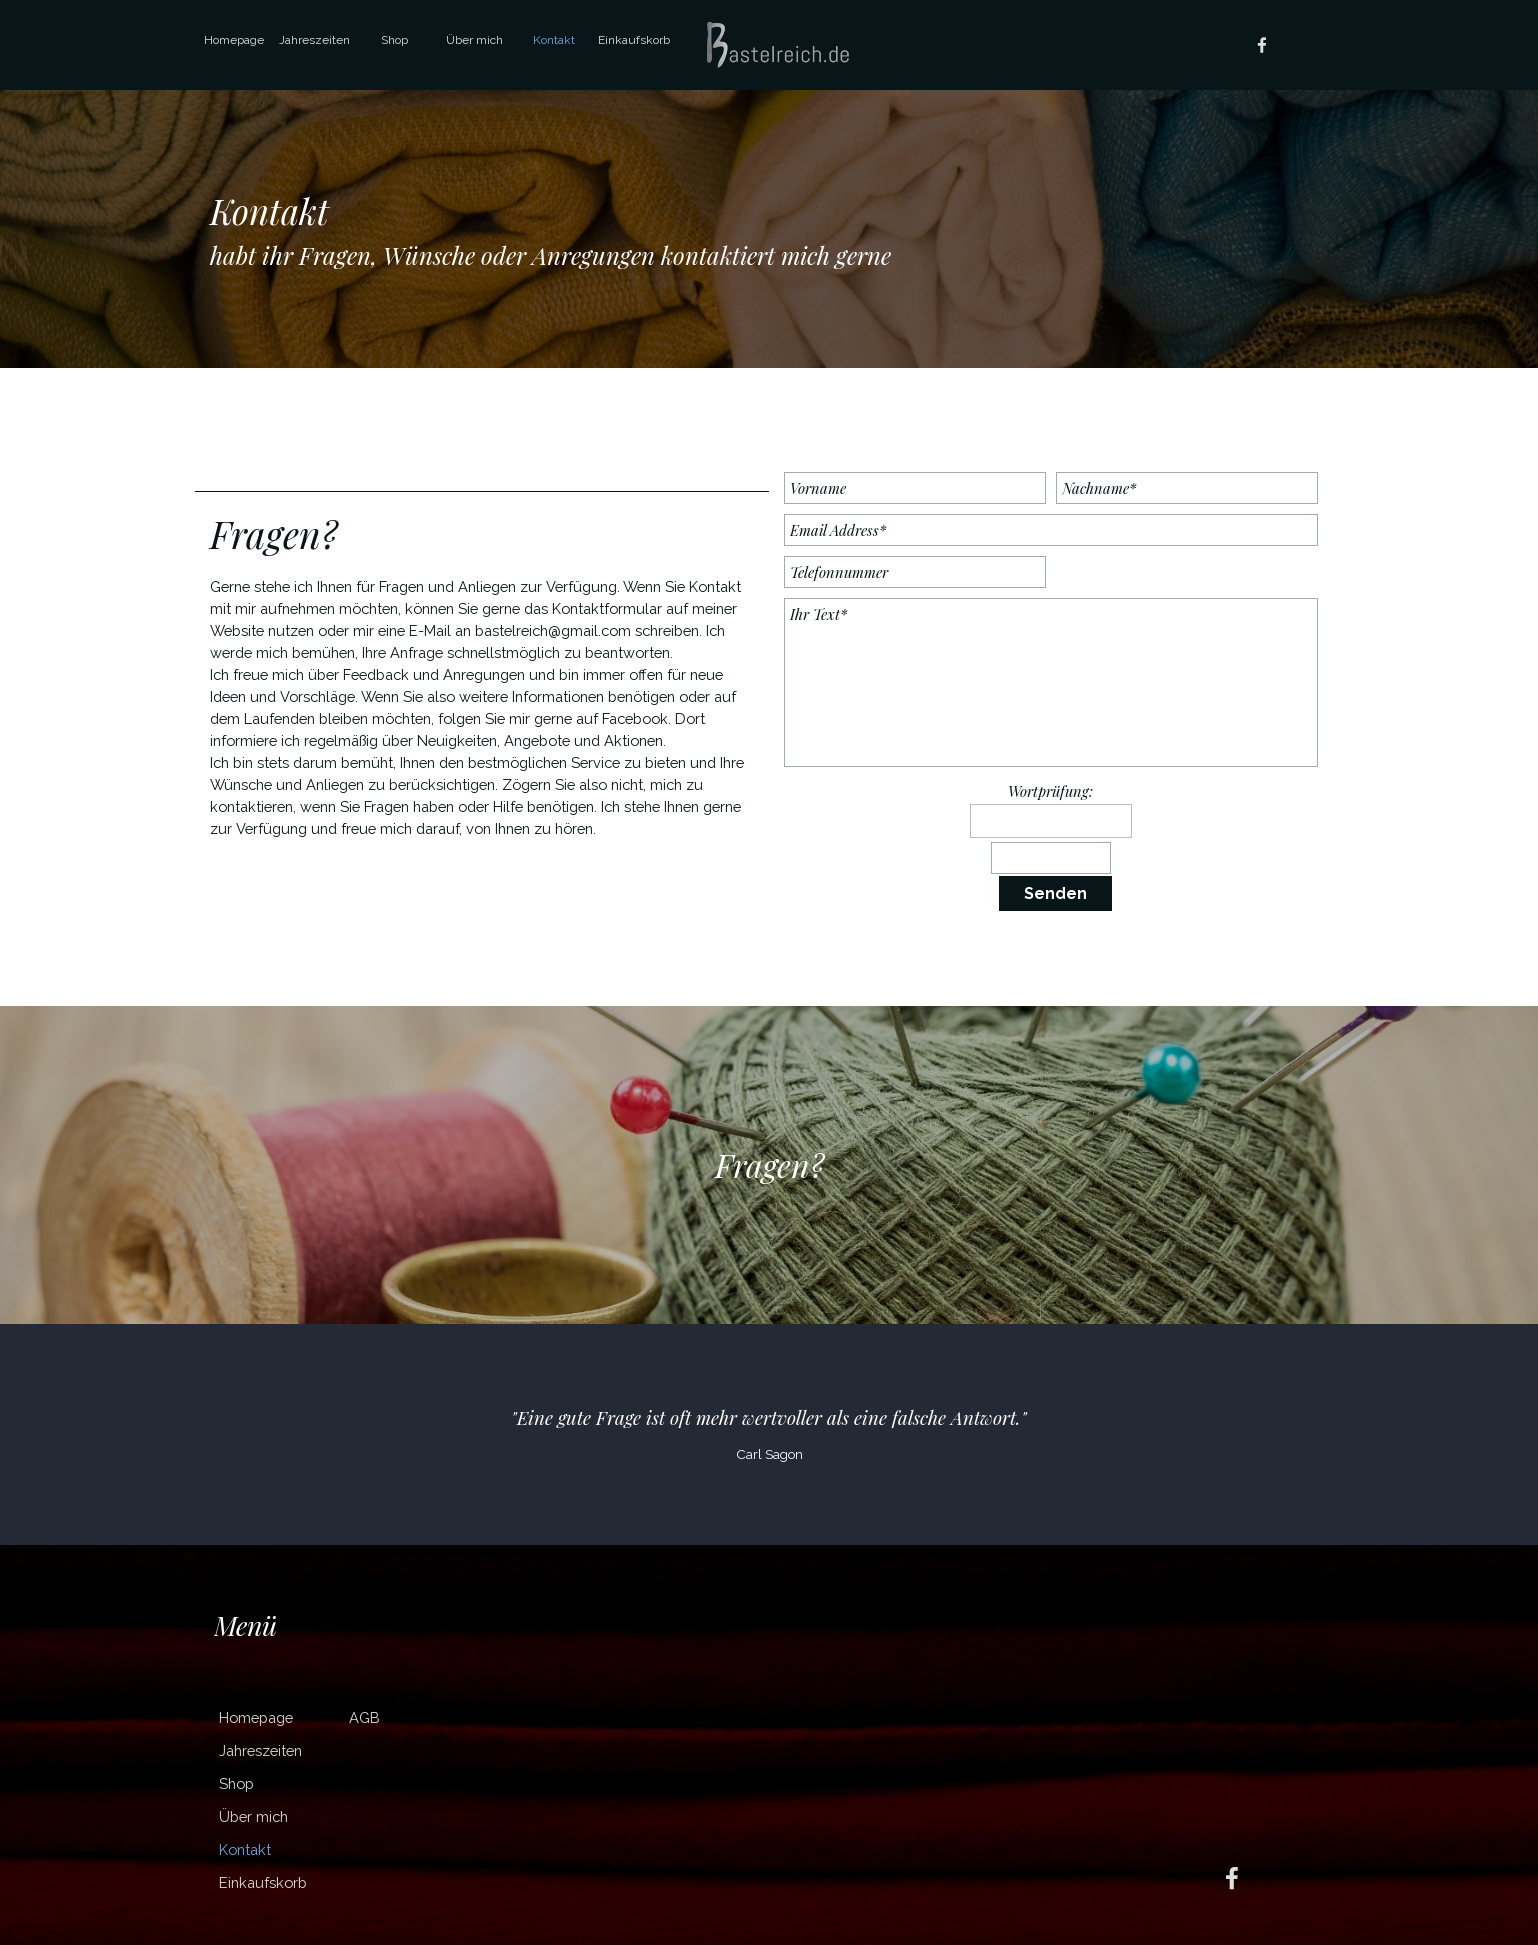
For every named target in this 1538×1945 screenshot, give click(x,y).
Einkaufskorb (634, 40)
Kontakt (554, 40)
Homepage (234, 40)
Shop (394, 40)
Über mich (474, 40)
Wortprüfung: (1050, 791)
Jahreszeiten (314, 40)
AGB (364, 1717)
